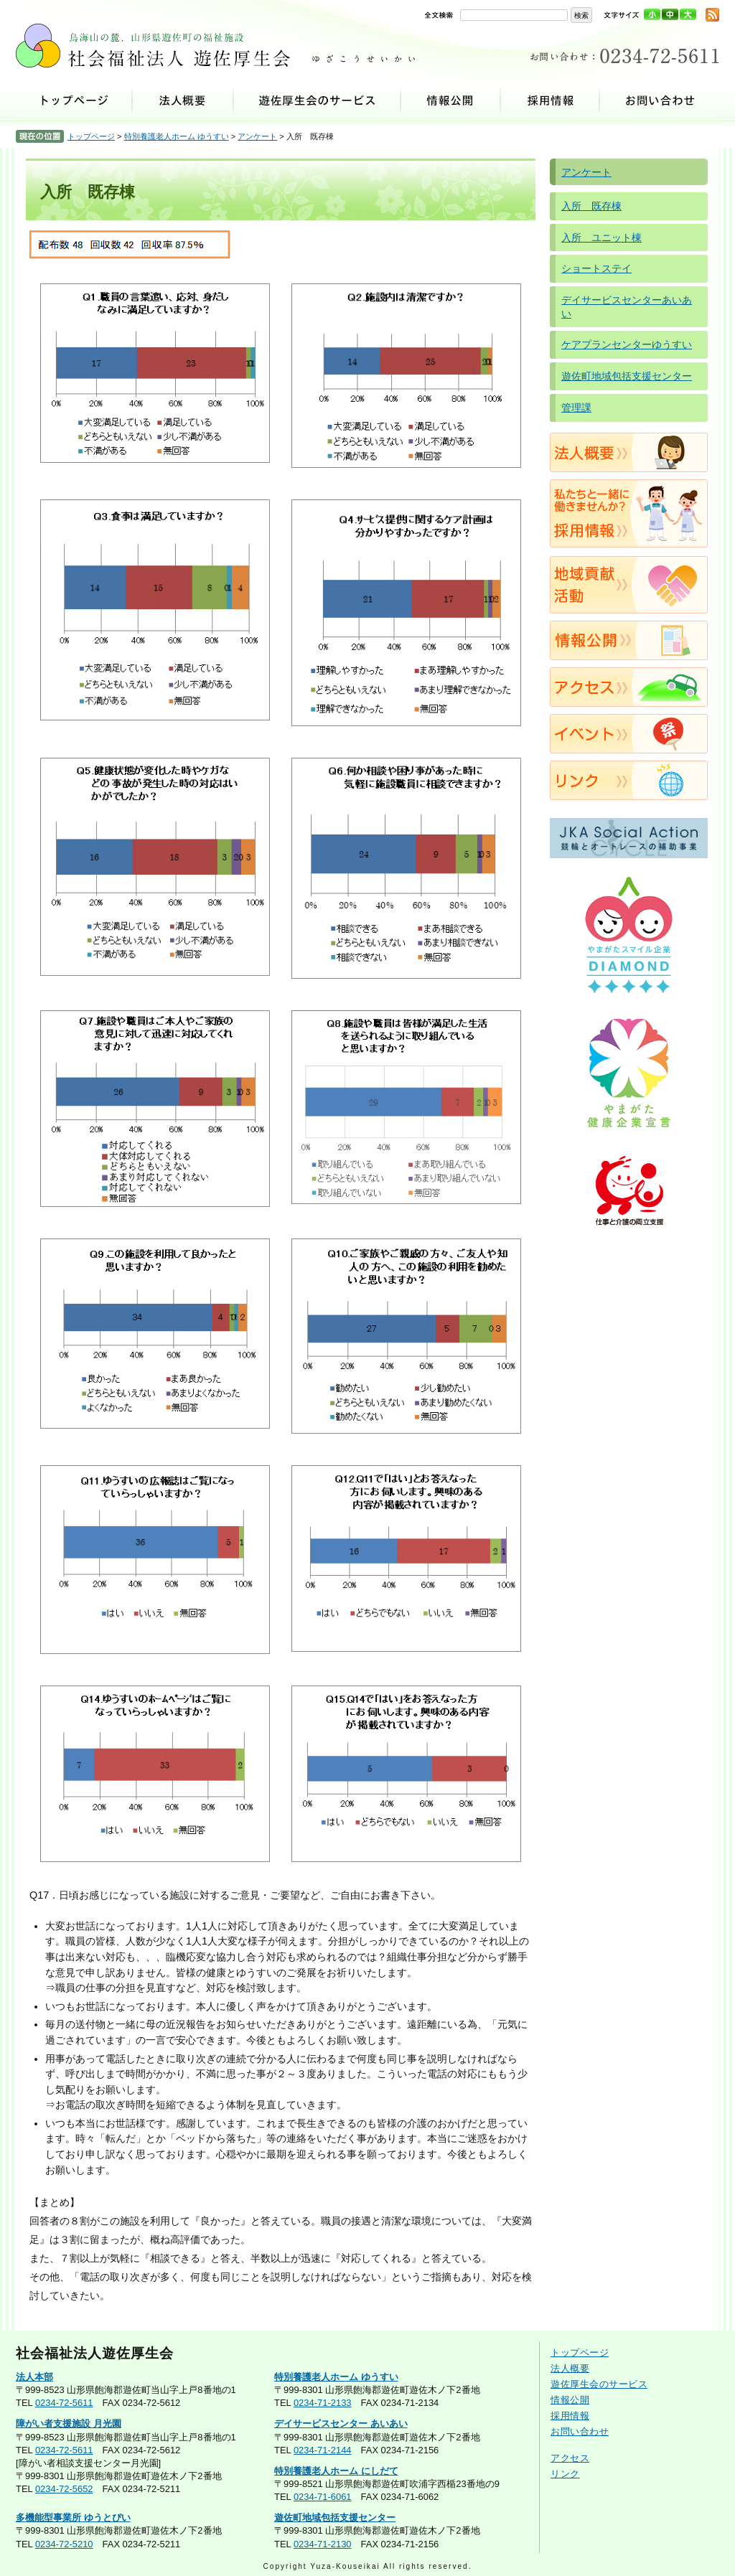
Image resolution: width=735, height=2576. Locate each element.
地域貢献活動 (629, 585)
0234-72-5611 (64, 2402)
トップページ (74, 100)
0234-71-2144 (323, 2450)
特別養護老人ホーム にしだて (336, 2470)
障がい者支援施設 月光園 (68, 2423)
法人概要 (183, 100)
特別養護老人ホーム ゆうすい (176, 136)
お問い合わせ (659, 100)
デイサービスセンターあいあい (626, 306)
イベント (629, 733)
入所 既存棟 (591, 206)
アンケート (257, 136)
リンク (629, 780)
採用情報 (550, 100)
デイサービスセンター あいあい (341, 2423)
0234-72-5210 (64, 2544)
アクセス (629, 687)
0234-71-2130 (323, 2544)
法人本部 (34, 2376)
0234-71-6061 (323, 2496)
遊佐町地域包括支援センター (626, 376)
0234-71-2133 (323, 2402)
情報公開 (451, 100)
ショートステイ (596, 268)
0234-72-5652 (64, 2488)
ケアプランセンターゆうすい (626, 344)
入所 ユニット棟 (601, 237)
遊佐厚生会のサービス (317, 100)
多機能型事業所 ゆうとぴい (73, 2517)
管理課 (576, 407)
